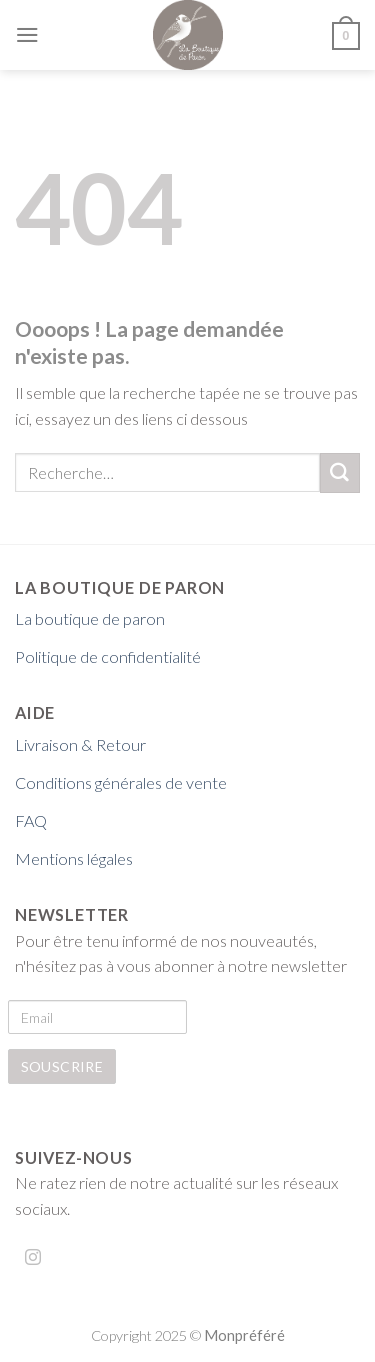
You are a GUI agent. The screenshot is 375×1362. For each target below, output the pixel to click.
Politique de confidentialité (108, 656)
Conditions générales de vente (121, 782)
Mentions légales (74, 858)
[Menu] (27, 34)
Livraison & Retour (80, 744)
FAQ (31, 820)
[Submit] (340, 473)
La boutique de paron (90, 618)
